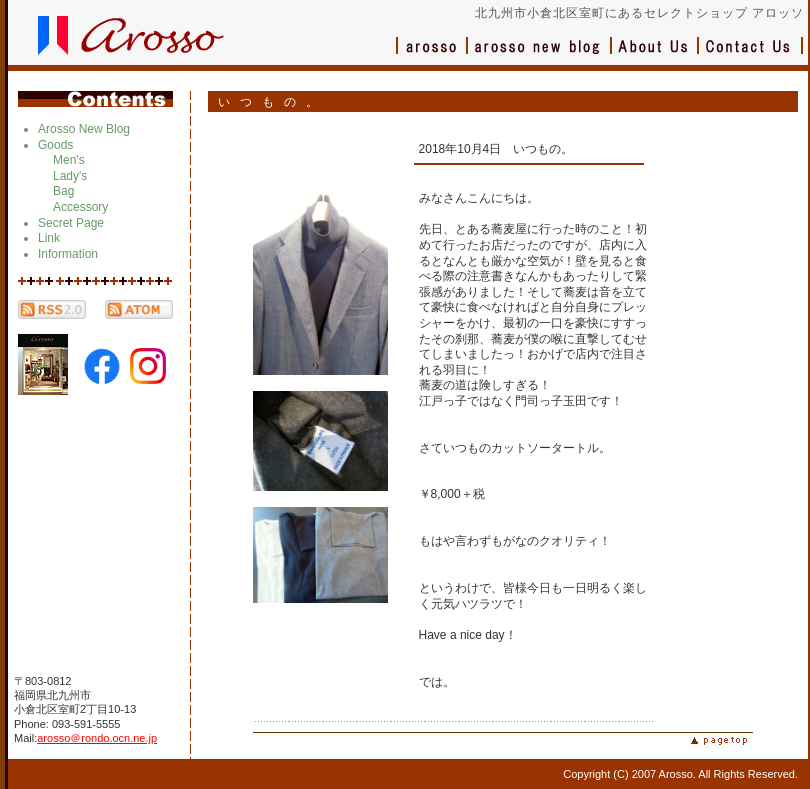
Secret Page (71, 223)
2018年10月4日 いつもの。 (496, 149)
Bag (63, 191)
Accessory (80, 207)
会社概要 (655, 55)
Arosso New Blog (84, 129)
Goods (55, 145)
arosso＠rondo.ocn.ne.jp (97, 738)
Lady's (70, 176)
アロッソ (432, 55)
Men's (69, 160)
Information (68, 254)
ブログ (540, 55)
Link (49, 238)
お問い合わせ (751, 55)
